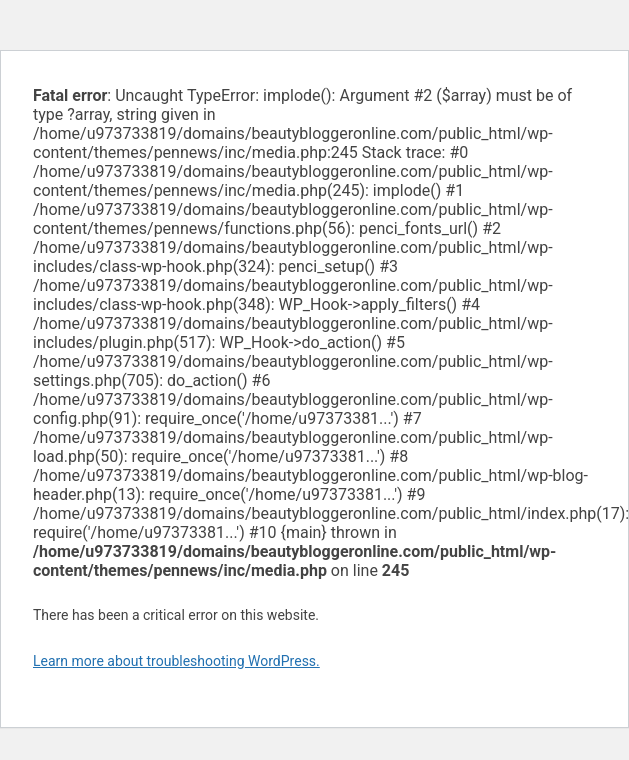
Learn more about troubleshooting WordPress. (176, 661)
